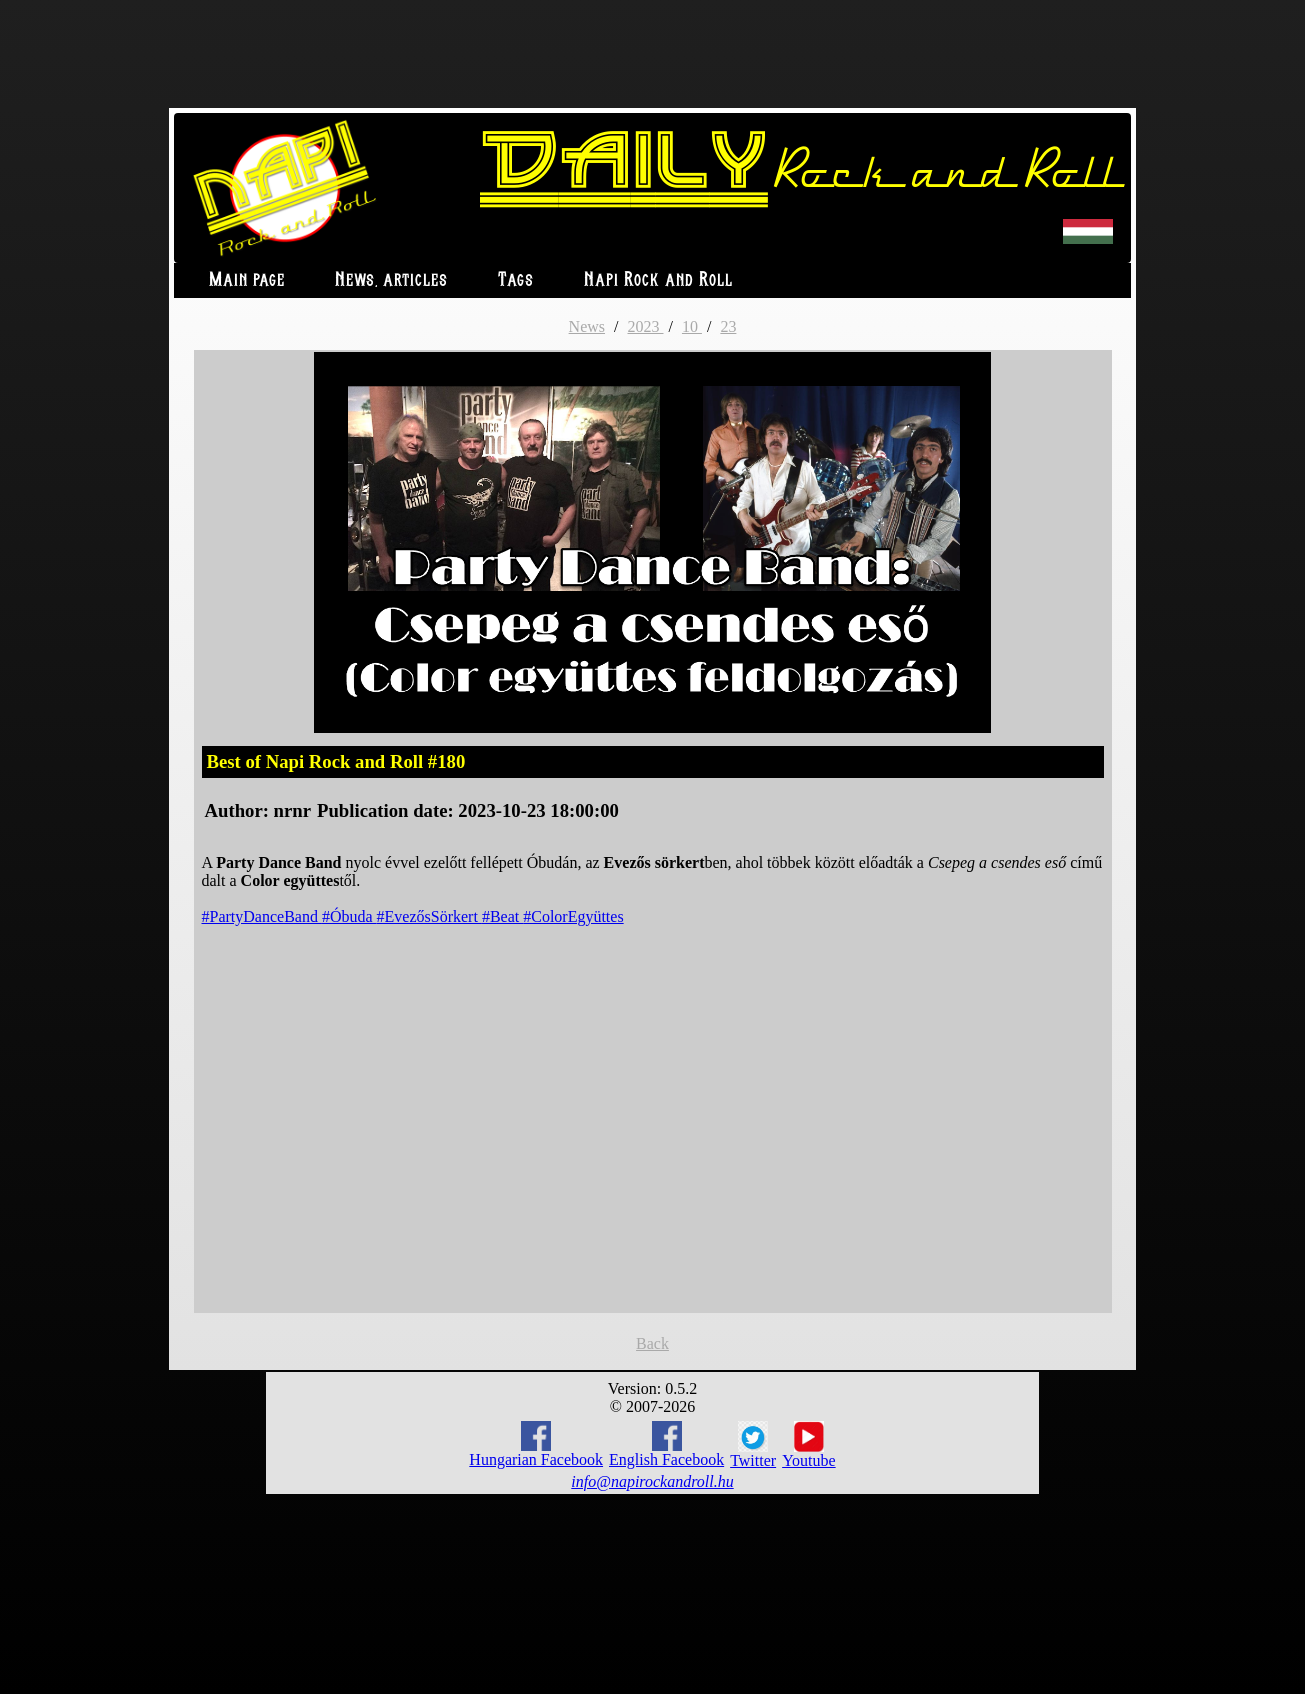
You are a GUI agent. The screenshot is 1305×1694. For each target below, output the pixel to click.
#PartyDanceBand (262, 916)
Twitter (753, 1445)
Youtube (809, 1445)
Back (652, 1343)
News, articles (391, 280)
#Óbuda (349, 916)
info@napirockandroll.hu (652, 1481)
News (587, 326)
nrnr (292, 810)
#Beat (502, 916)
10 (692, 326)
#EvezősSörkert (429, 916)
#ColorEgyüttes (573, 916)
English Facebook (666, 1444)
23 (728, 326)
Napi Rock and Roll (658, 280)
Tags (516, 280)
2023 (645, 326)
